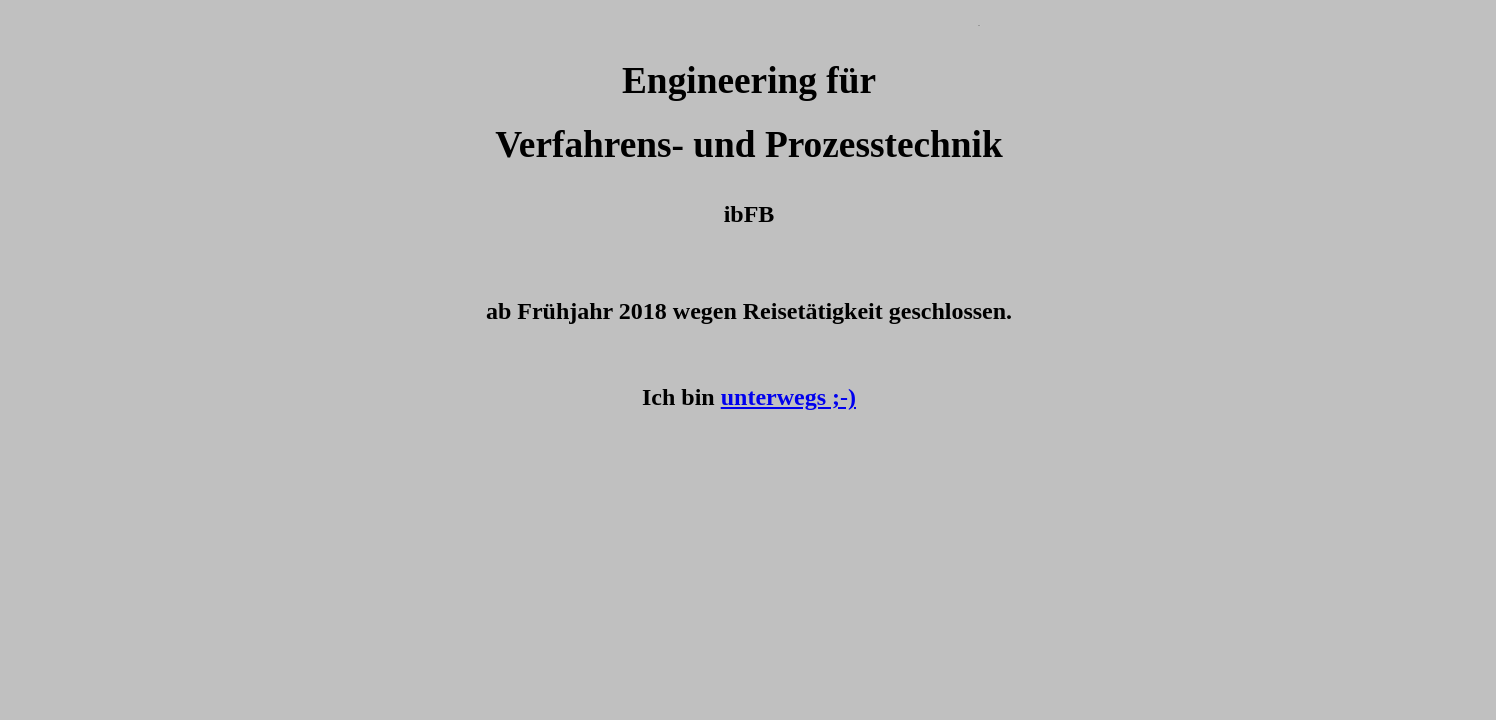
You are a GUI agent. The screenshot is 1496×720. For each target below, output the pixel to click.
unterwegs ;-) (788, 397)
